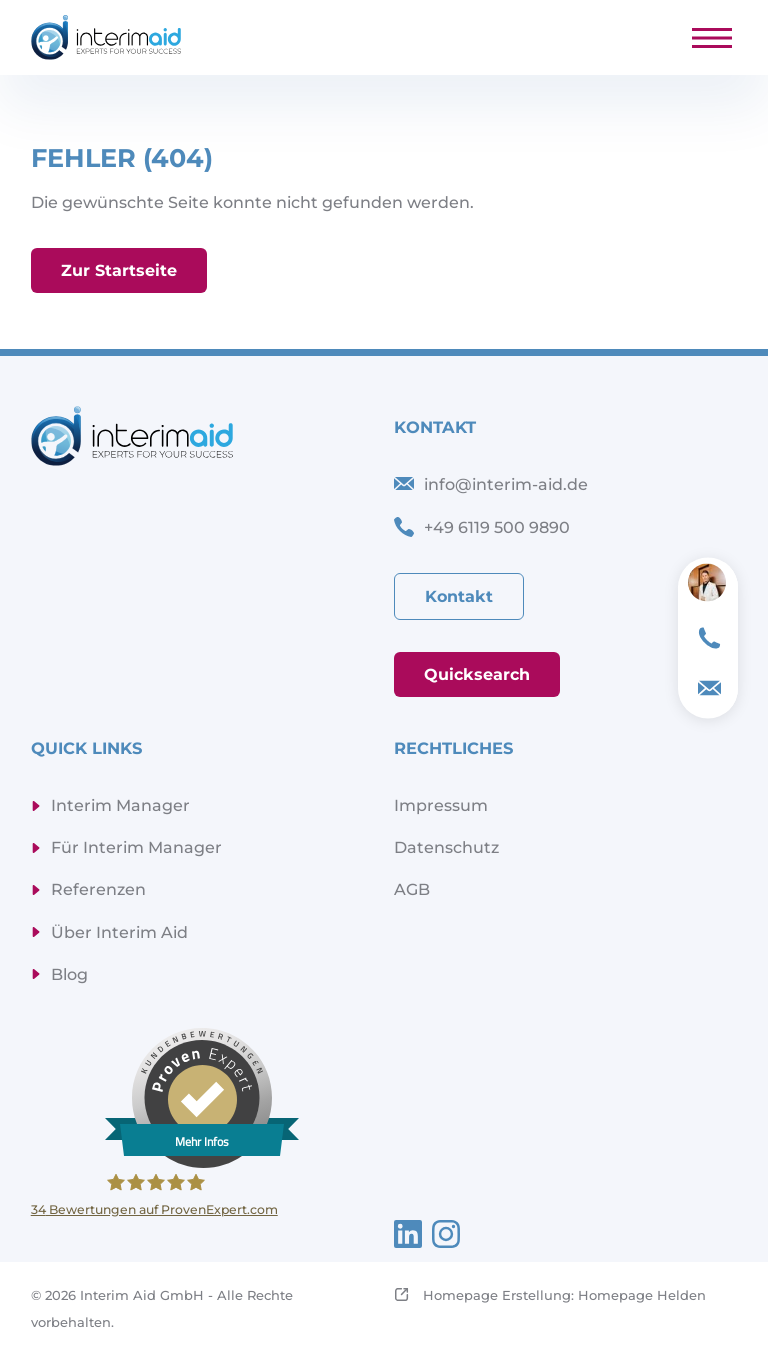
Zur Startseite (119, 271)
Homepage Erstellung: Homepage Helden (562, 1295)
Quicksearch (477, 674)
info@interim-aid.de (506, 484)
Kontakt (459, 596)
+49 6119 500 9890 (497, 527)
